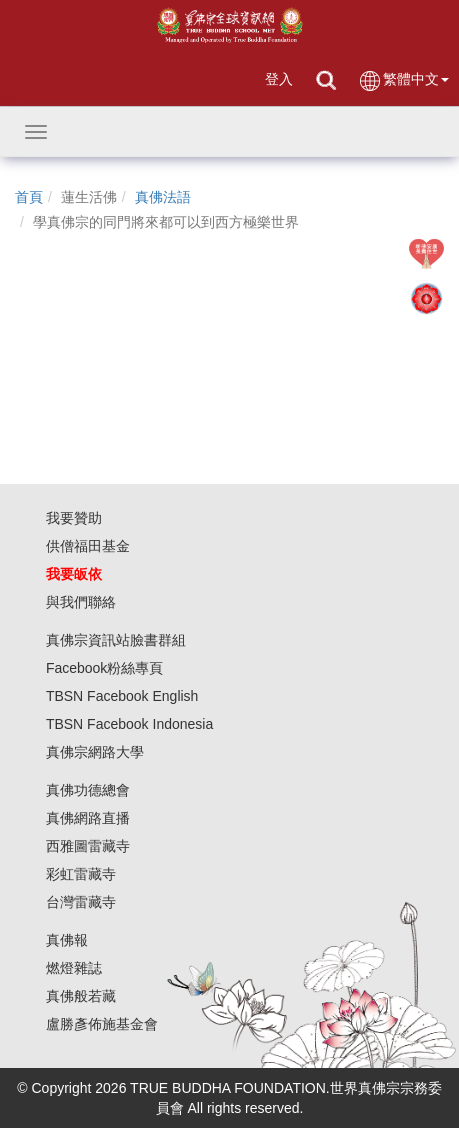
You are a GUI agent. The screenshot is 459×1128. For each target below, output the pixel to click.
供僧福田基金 (88, 546)
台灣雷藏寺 (81, 902)
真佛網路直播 (88, 818)
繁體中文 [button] (403, 80)
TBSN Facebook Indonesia (129, 724)
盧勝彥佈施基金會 (102, 1024)
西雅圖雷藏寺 (88, 846)
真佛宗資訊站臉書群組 (116, 640)
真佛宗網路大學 (95, 752)
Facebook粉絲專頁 (104, 668)
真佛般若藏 (81, 996)
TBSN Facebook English (122, 696)
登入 (279, 79)
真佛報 (67, 940)
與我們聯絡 (81, 602)
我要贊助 (74, 518)
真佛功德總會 (88, 790)
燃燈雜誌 (74, 968)
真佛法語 (163, 197)
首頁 (29, 197)
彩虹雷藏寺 (81, 874)
